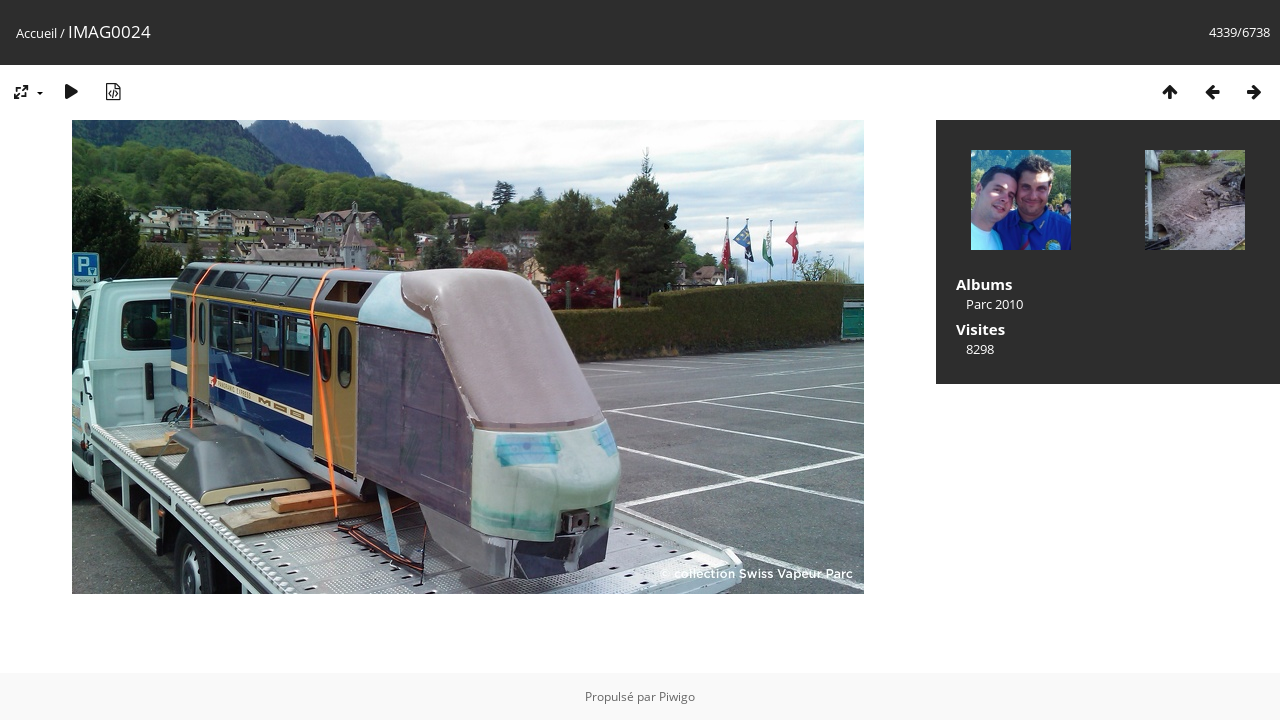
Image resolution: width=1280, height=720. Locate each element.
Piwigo (677, 696)
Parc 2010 (994, 304)
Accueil (36, 33)
